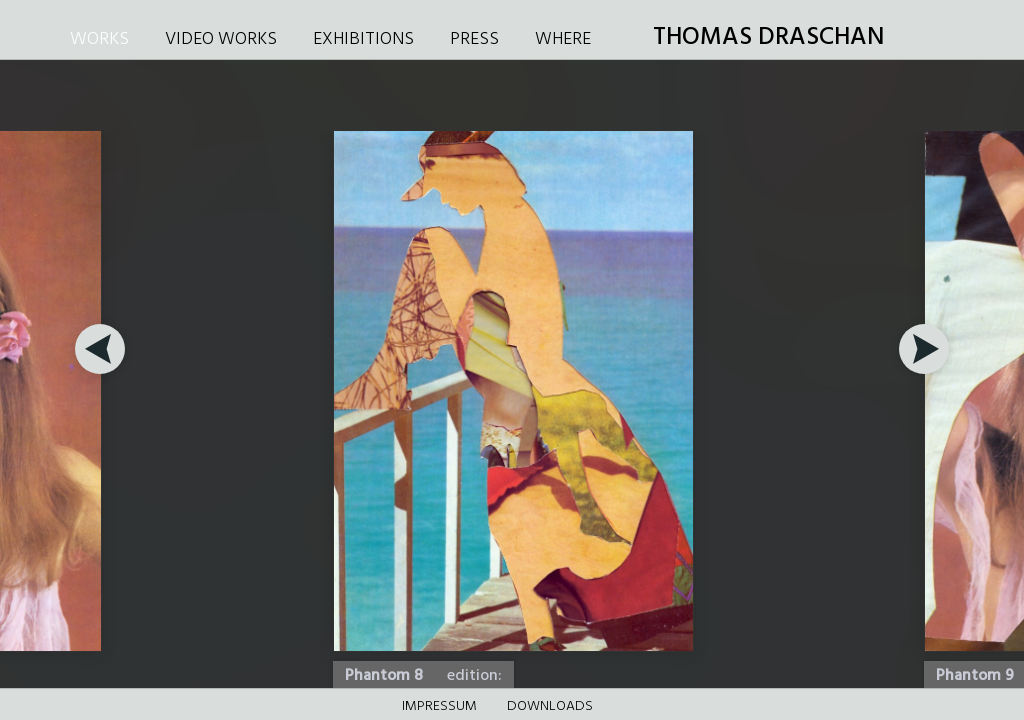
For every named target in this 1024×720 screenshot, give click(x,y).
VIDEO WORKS (221, 39)
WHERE (563, 39)
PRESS (474, 39)
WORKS (99, 39)
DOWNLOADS (550, 706)
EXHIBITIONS (363, 39)
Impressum (439, 706)
